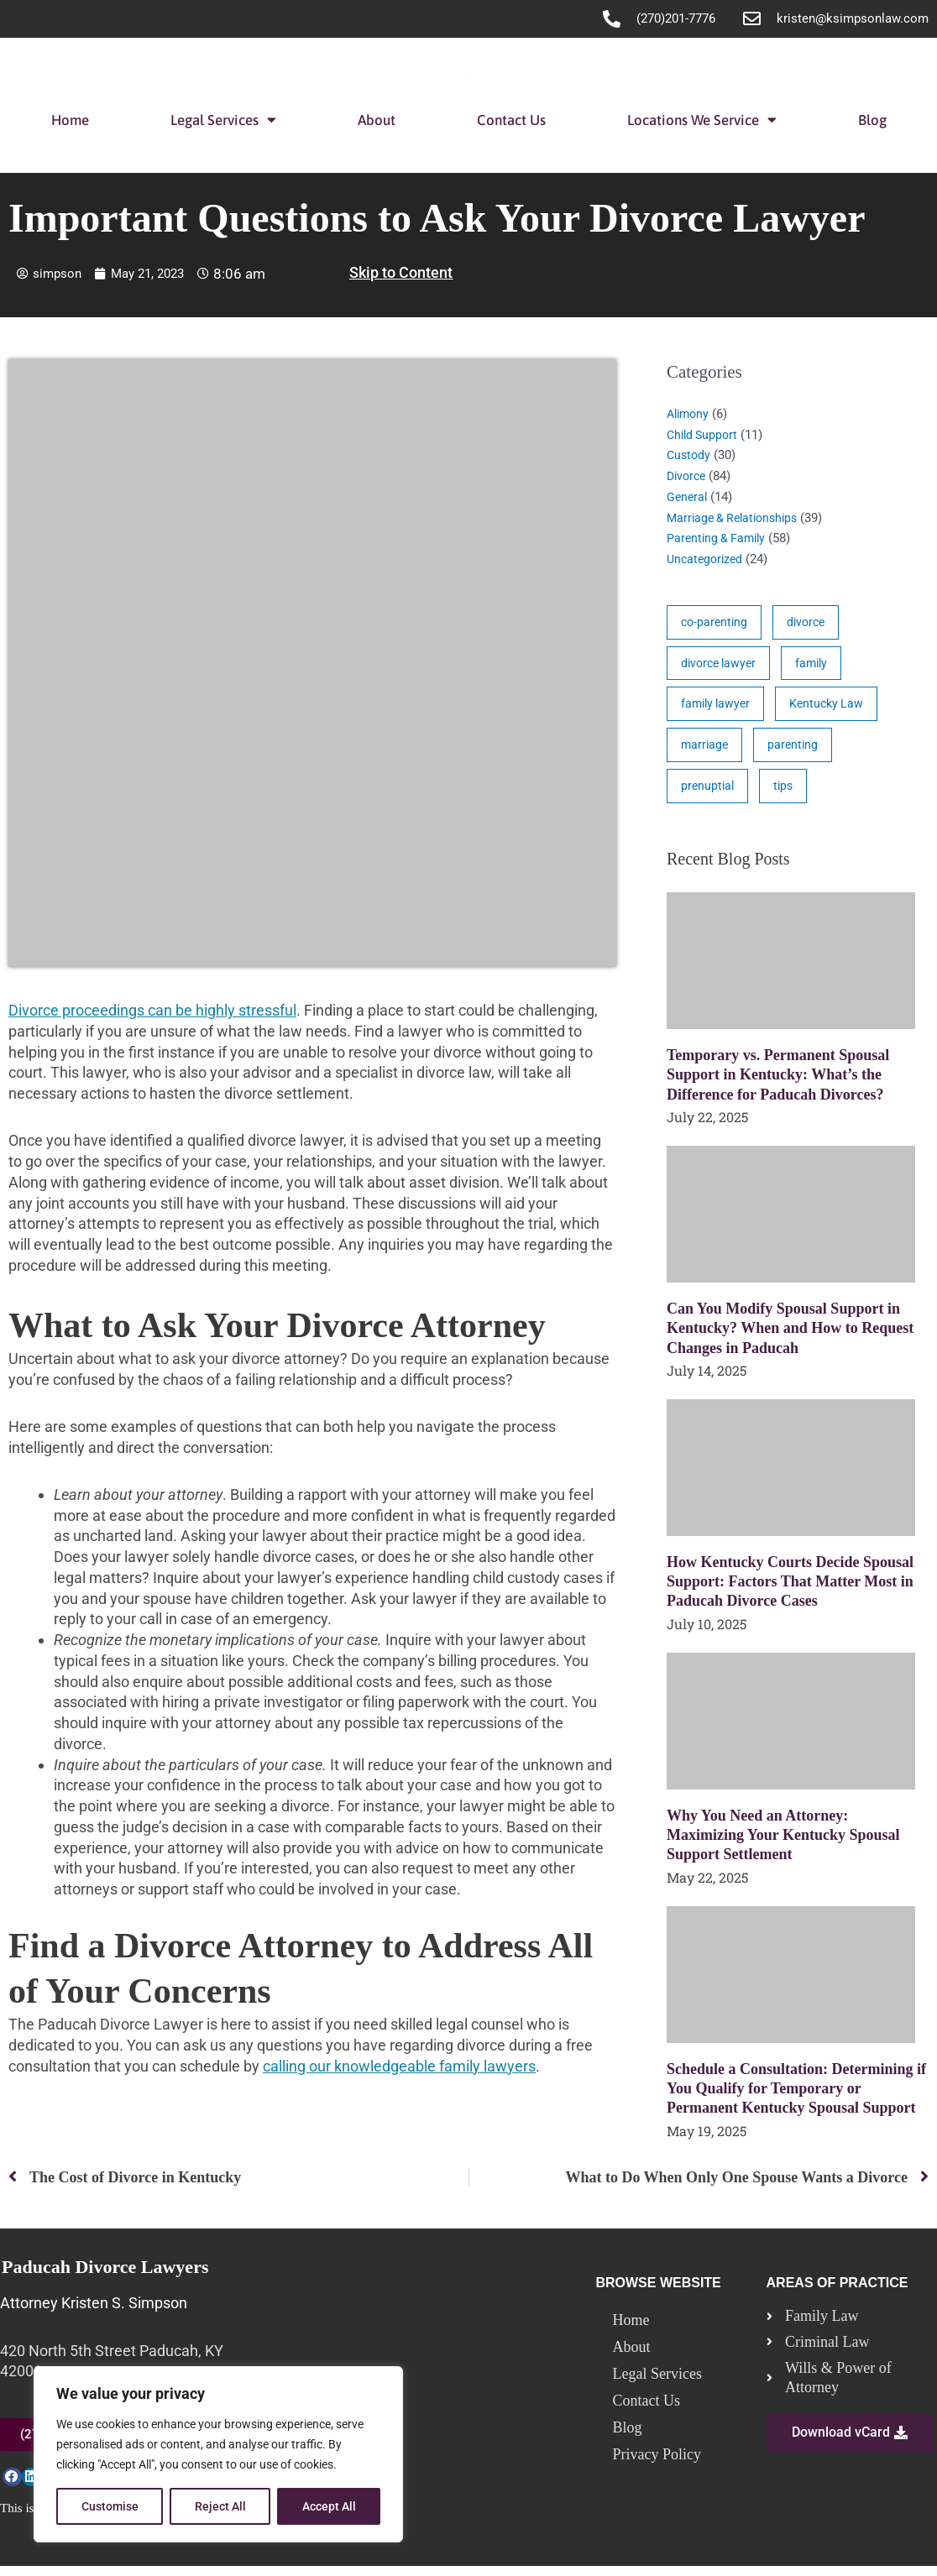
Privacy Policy (656, 2464)
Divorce (688, 475)
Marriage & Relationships (737, 517)
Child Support (704, 434)
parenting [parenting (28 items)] (796, 750)
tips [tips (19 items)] (786, 793)
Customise (110, 2506)
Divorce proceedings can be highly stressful (152, 1010)
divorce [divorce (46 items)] (810, 622)
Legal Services (223, 119)
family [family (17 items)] (818, 665)
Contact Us (511, 120)
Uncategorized (707, 559)
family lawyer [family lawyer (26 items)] (718, 707)
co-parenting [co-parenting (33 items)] (716, 622)
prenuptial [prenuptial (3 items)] (708, 793)
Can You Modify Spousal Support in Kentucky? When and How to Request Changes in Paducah (790, 1337)
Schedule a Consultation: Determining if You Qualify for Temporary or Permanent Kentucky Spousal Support (796, 2097)
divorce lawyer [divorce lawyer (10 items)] (721, 665)
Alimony (690, 413)
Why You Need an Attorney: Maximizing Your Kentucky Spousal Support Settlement (783, 1844)
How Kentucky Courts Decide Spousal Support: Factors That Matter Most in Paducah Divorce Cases (790, 1590)
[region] (218, 2454)
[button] (12, 2487)
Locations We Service (702, 119)
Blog (872, 120)
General (688, 496)
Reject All (220, 2506)
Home (70, 120)
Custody (690, 454)
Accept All (329, 2506)
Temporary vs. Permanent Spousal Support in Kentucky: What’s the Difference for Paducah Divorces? (778, 1083)
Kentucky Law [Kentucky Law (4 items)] (833, 707)
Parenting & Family (719, 538)
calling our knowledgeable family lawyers (399, 2066)
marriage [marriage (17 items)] (705, 750)
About (376, 120)
